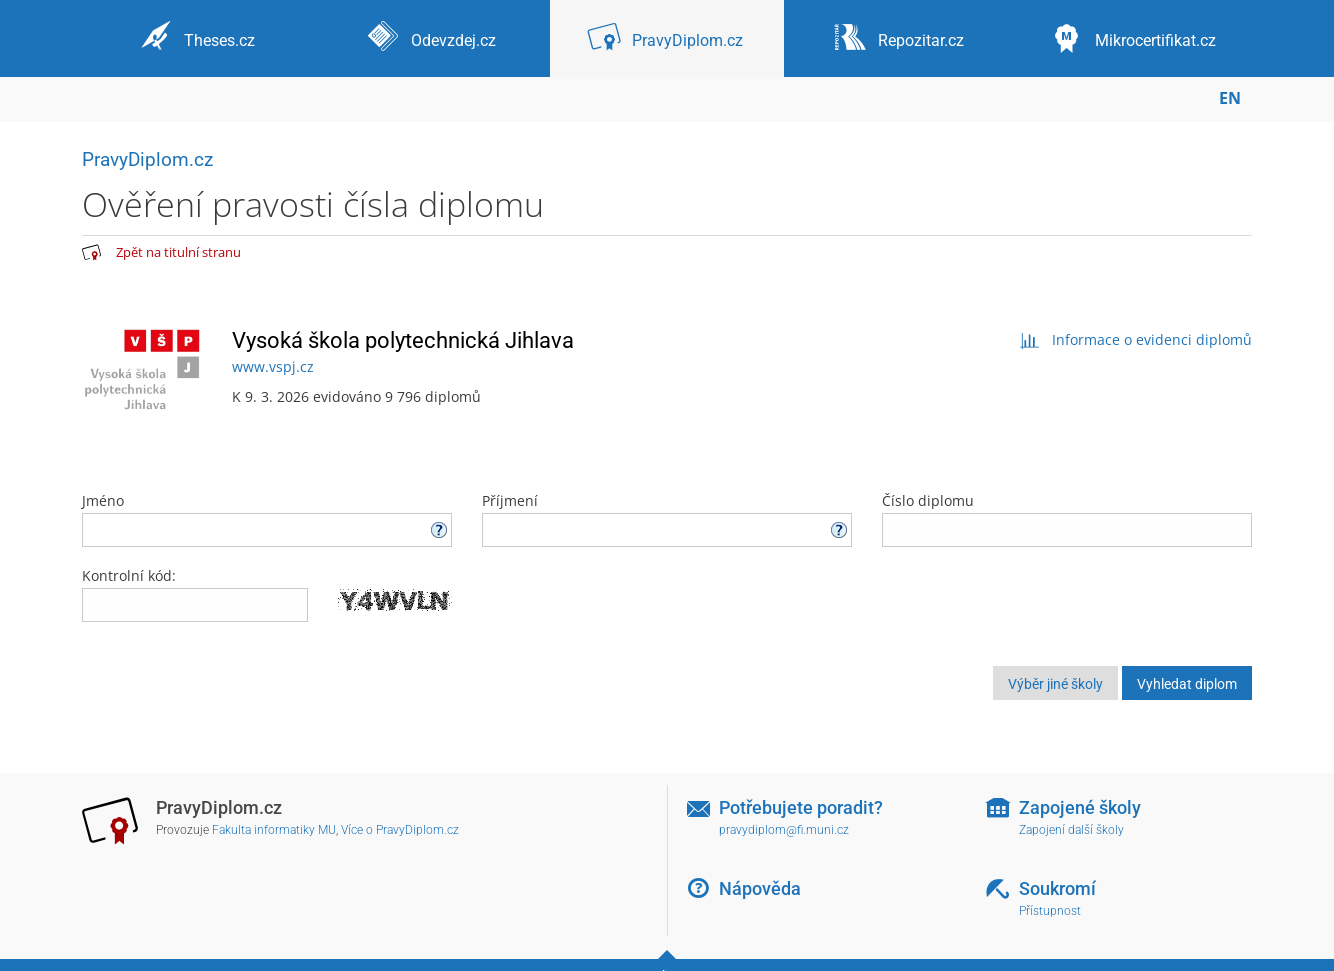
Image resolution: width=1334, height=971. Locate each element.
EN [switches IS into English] (1230, 98)
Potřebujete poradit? (801, 807)
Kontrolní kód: (129, 575)
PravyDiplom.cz (147, 159)
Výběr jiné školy (1055, 684)
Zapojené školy (1080, 807)
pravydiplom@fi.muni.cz (784, 830)
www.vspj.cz (273, 366)
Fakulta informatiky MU (274, 830)
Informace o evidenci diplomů (1135, 339)
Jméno (267, 519)
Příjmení (667, 519)
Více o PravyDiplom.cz (400, 830)
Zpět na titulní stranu (178, 252)
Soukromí (1057, 888)
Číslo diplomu (1067, 519)
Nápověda (760, 888)
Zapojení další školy (1071, 830)
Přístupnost (1050, 911)
